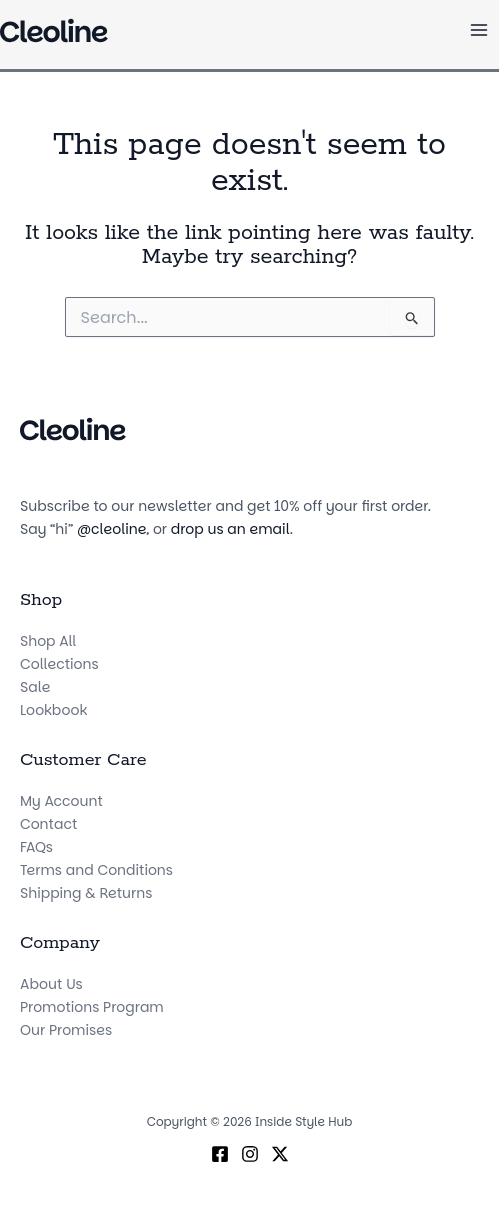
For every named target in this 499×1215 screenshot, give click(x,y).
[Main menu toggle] (478, 30)
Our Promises (66, 1030)
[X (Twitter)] (280, 1154)
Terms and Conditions (96, 870)
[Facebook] (220, 1154)
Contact (48, 824)
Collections (59, 664)
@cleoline (112, 529)
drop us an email (230, 529)
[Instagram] (250, 1154)
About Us (51, 984)
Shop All (48, 641)
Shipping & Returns (86, 893)
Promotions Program (92, 1007)
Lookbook (53, 710)
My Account (61, 801)
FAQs (36, 847)
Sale (35, 687)
